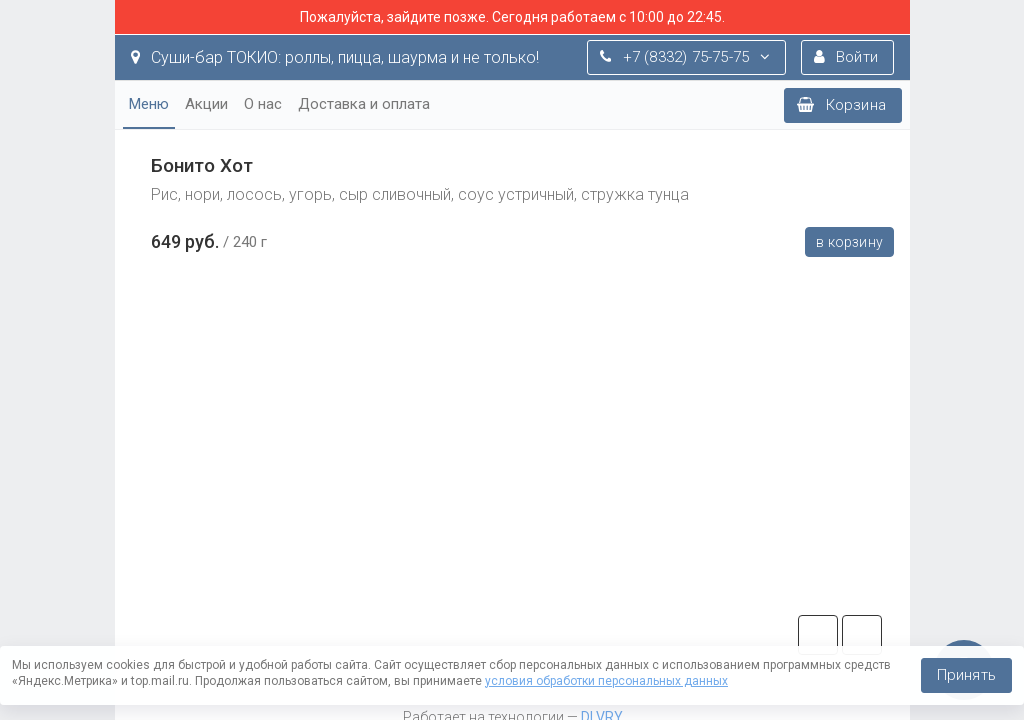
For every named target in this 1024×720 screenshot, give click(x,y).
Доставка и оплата (364, 104)
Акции (206, 104)
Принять (966, 675)
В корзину (849, 242)
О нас (263, 104)
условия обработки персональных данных (606, 681)
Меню (149, 104)
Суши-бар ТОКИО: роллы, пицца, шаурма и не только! (335, 57)
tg (818, 635)
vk (862, 635)
